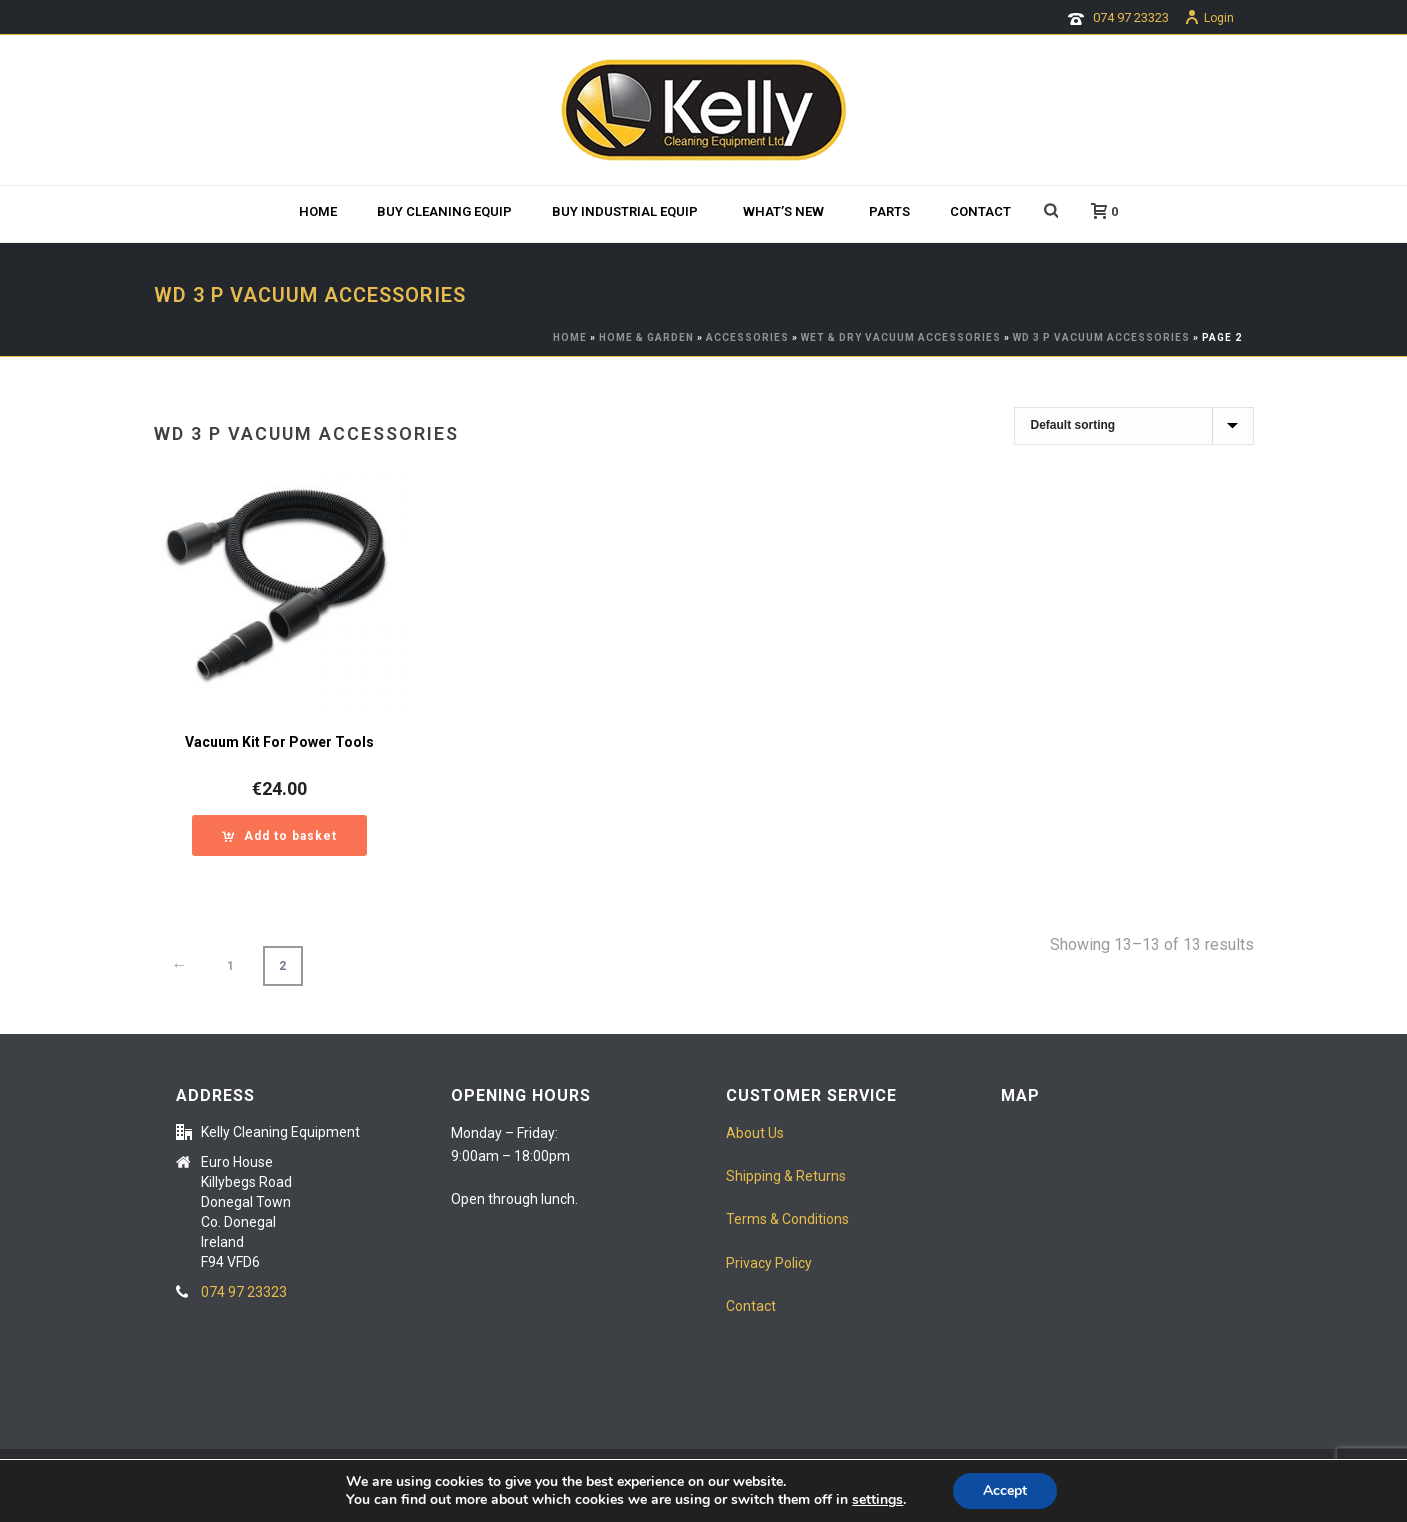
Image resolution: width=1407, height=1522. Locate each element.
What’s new (783, 211)
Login (1209, 18)
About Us (755, 1133)
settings (877, 1500)
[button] (279, 835)
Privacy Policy (769, 1263)
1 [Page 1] (230, 966)
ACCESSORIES (747, 337)
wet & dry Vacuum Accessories (901, 337)
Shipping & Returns (786, 1176)
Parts (889, 211)
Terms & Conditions (787, 1219)
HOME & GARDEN (646, 337)
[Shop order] (1134, 426)
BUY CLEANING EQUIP (444, 211)
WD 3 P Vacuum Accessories (1101, 337)
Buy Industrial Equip (625, 211)
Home (318, 211)
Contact (980, 211)
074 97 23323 (1131, 17)
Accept (1005, 1490)
